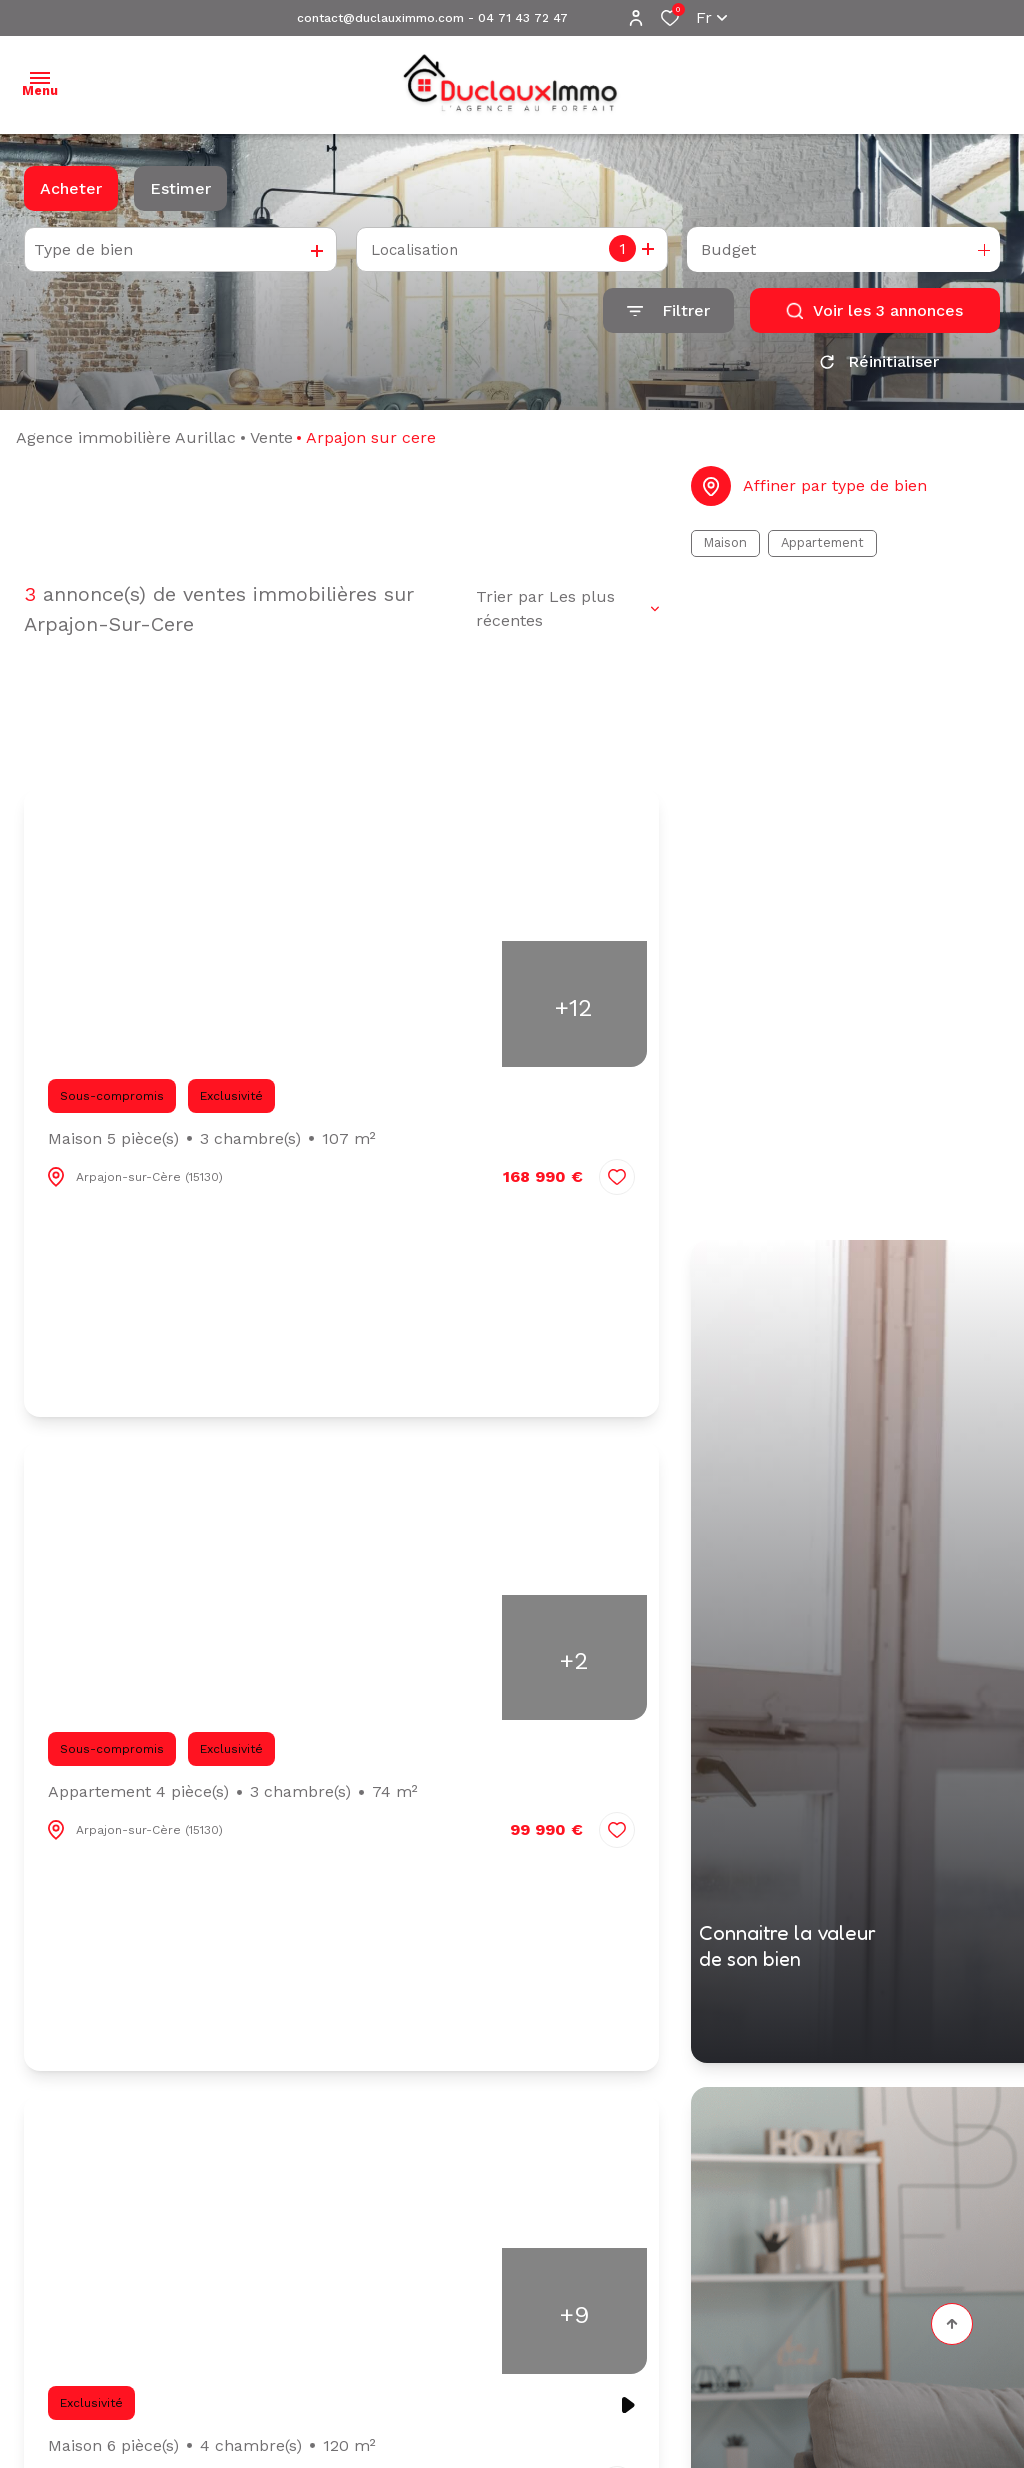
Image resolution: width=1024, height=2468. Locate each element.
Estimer (180, 188)
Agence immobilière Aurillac (126, 444)
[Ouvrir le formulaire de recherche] (668, 310)
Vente (271, 444)
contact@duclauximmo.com (380, 18)
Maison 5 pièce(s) (212, 1146)
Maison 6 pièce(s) (212, 2453)
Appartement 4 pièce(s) (233, 1799)
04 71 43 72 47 (523, 18)
